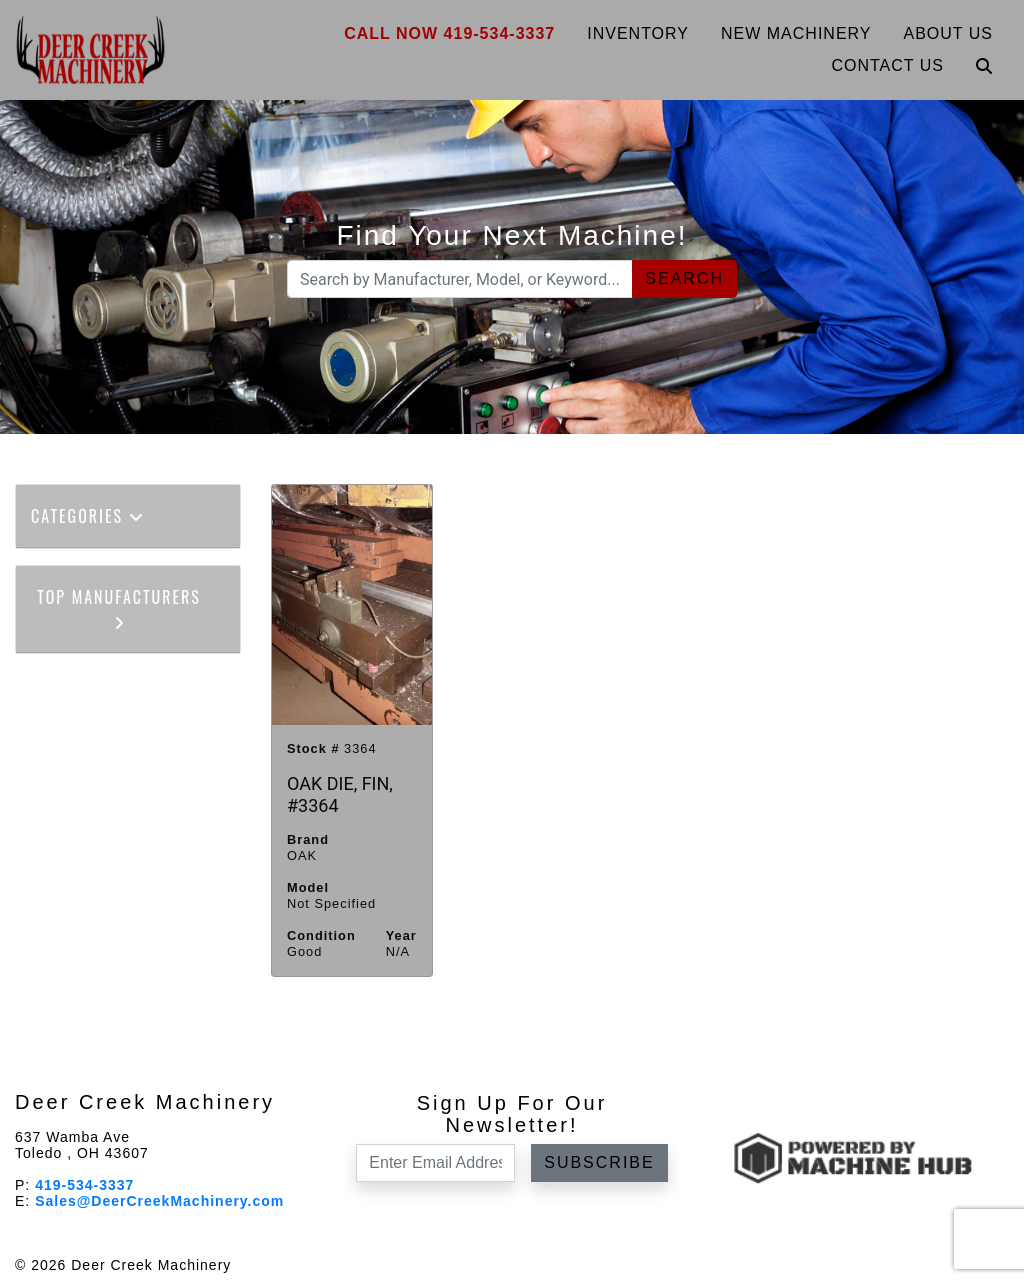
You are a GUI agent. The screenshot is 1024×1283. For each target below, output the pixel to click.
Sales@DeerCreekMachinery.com (159, 1201)
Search (684, 278)
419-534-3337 (84, 1185)
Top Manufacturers (119, 607)
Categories (88, 516)
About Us (949, 33)
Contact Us (887, 65)
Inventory (638, 33)
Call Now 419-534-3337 (449, 33)
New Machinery (796, 33)
